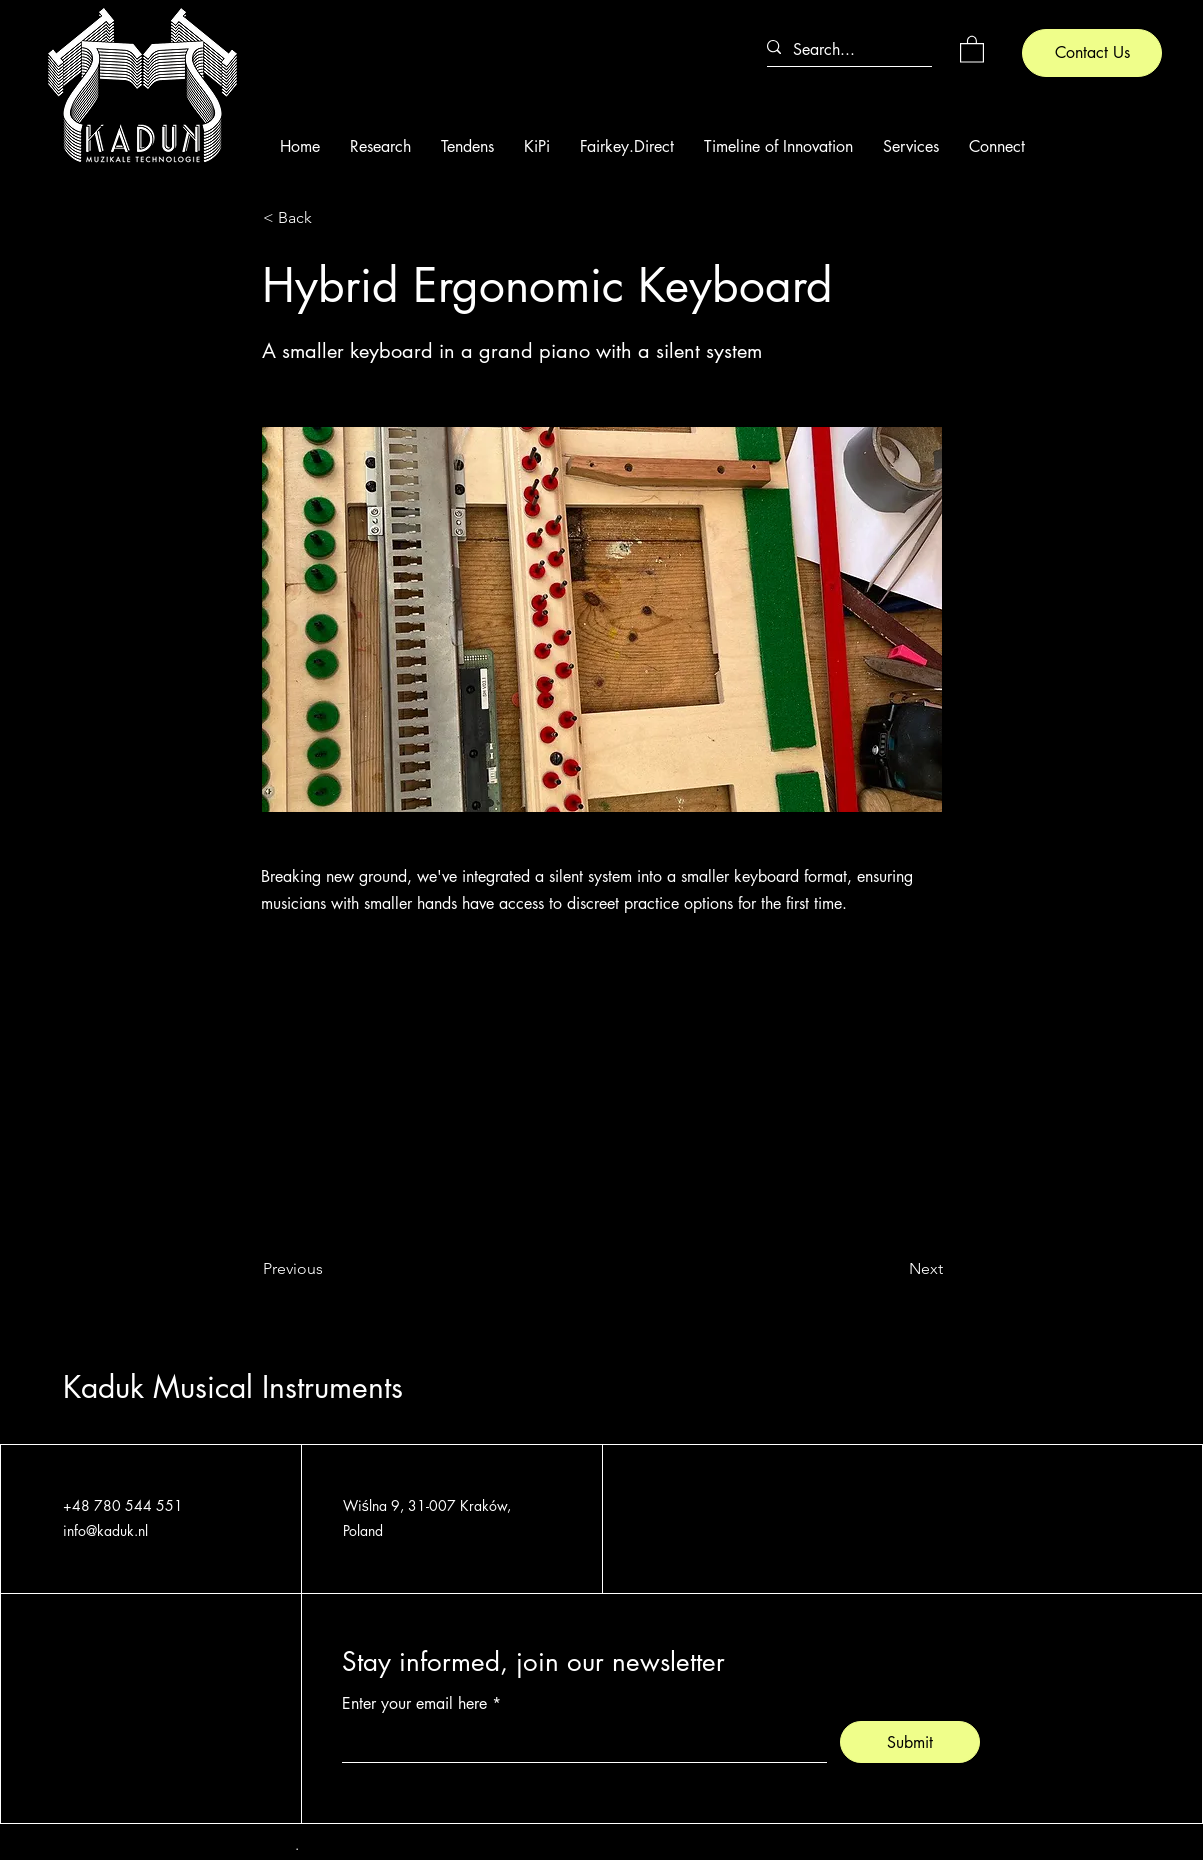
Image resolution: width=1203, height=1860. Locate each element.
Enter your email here (414, 1704)
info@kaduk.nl (105, 1530)
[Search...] (841, 49)
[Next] (893, 1269)
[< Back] (329, 219)
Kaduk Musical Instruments (233, 1387)
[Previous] (329, 1269)
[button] (972, 48)
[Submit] (910, 1742)
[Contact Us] (1092, 53)
